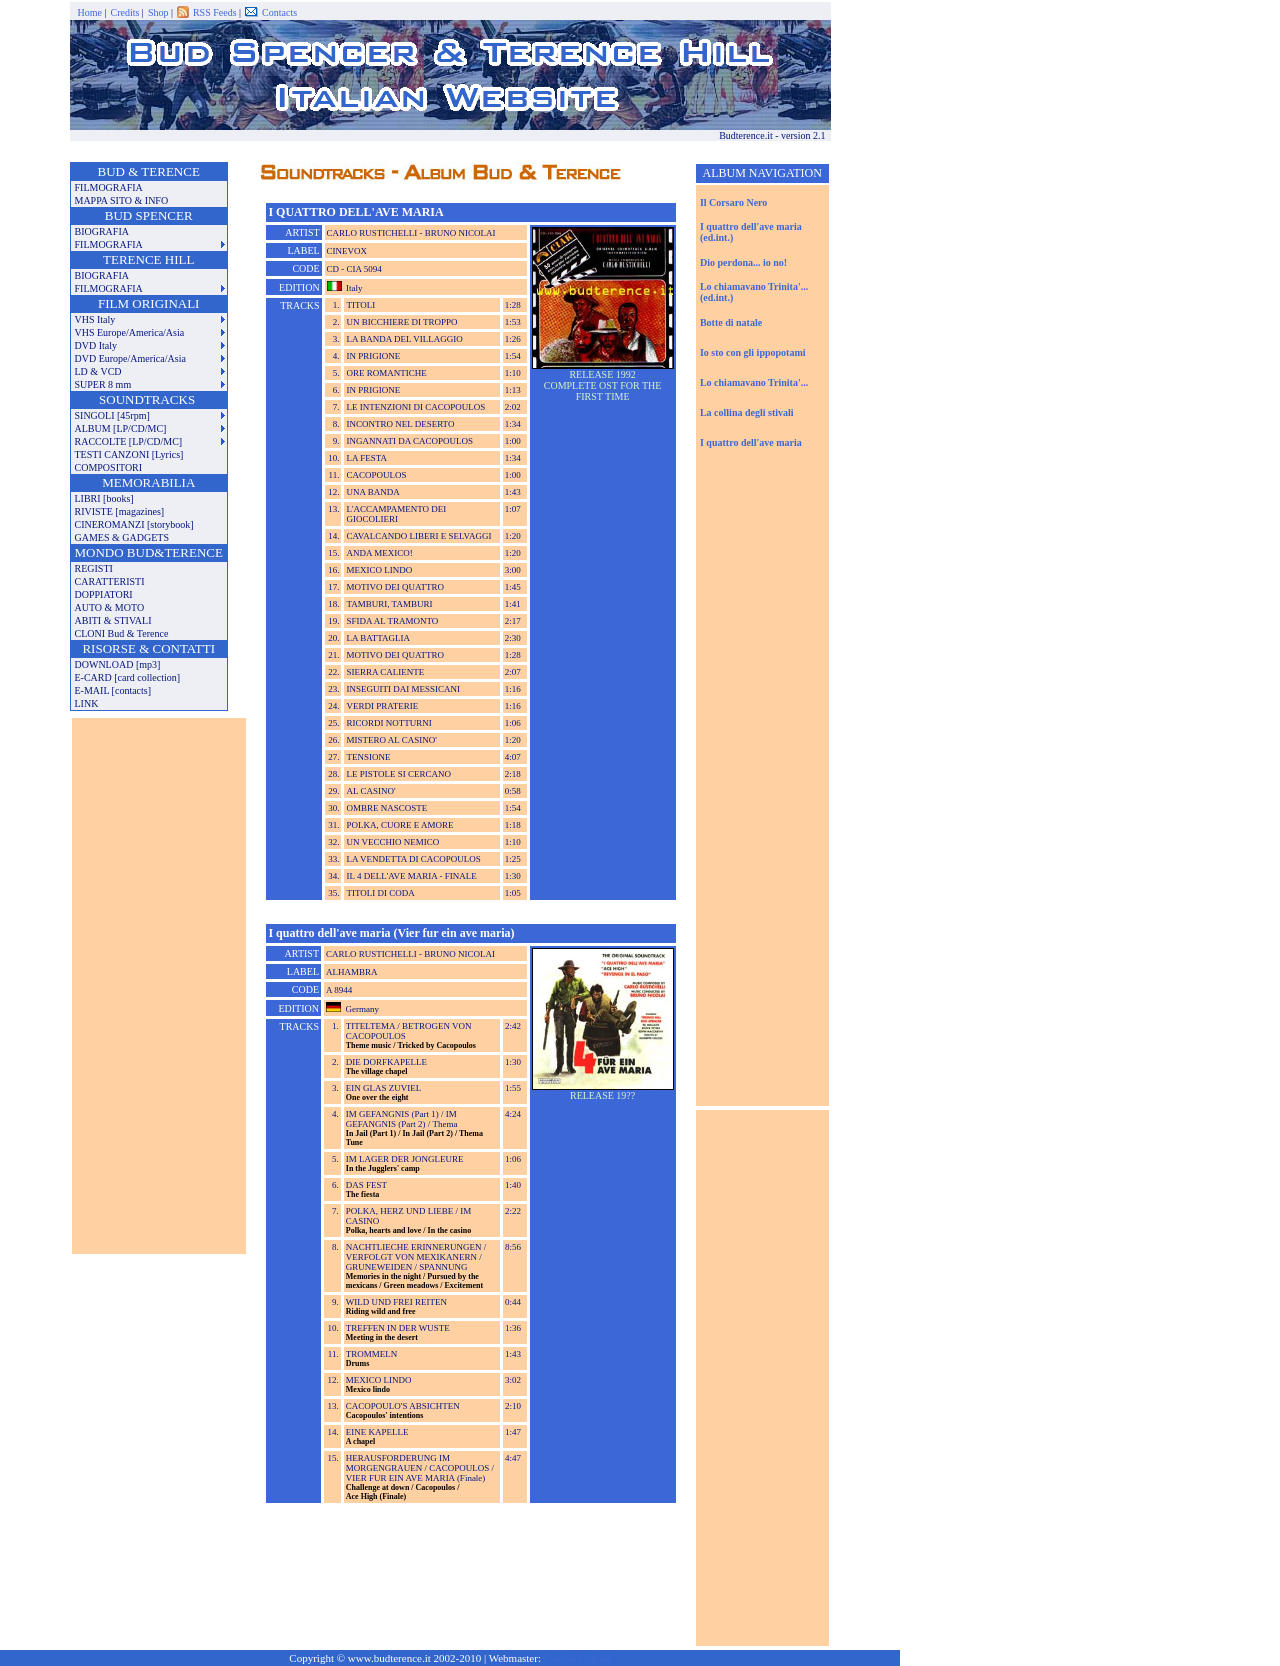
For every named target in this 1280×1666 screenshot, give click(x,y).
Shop (159, 12)
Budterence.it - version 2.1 (774, 135)
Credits (125, 12)
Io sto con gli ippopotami (753, 352)
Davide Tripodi (577, 1658)
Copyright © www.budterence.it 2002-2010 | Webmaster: (449, 1658)
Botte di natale (731, 322)
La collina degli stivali (747, 412)
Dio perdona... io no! (743, 262)
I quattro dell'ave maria (751, 442)
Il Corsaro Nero (733, 202)
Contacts (279, 12)
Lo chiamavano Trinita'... (754, 382)
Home (91, 12)
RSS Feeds (216, 12)
